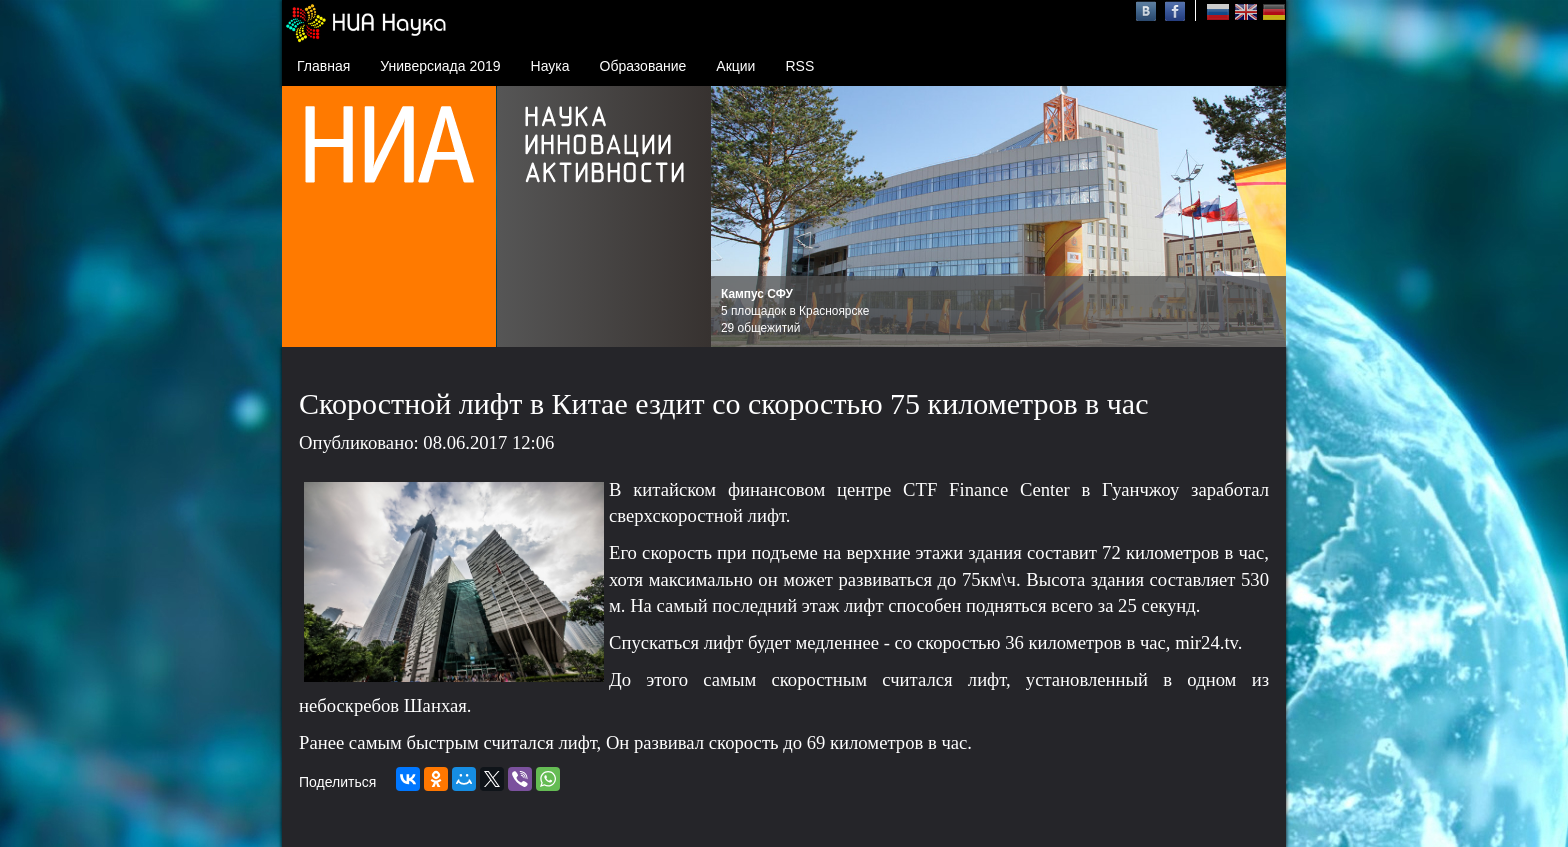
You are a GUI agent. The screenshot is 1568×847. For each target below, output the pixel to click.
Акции (735, 66)
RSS (799, 66)
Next (1260, 217)
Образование (643, 66)
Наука (550, 66)
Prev (737, 217)
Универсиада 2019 (440, 66)
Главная (323, 66)
